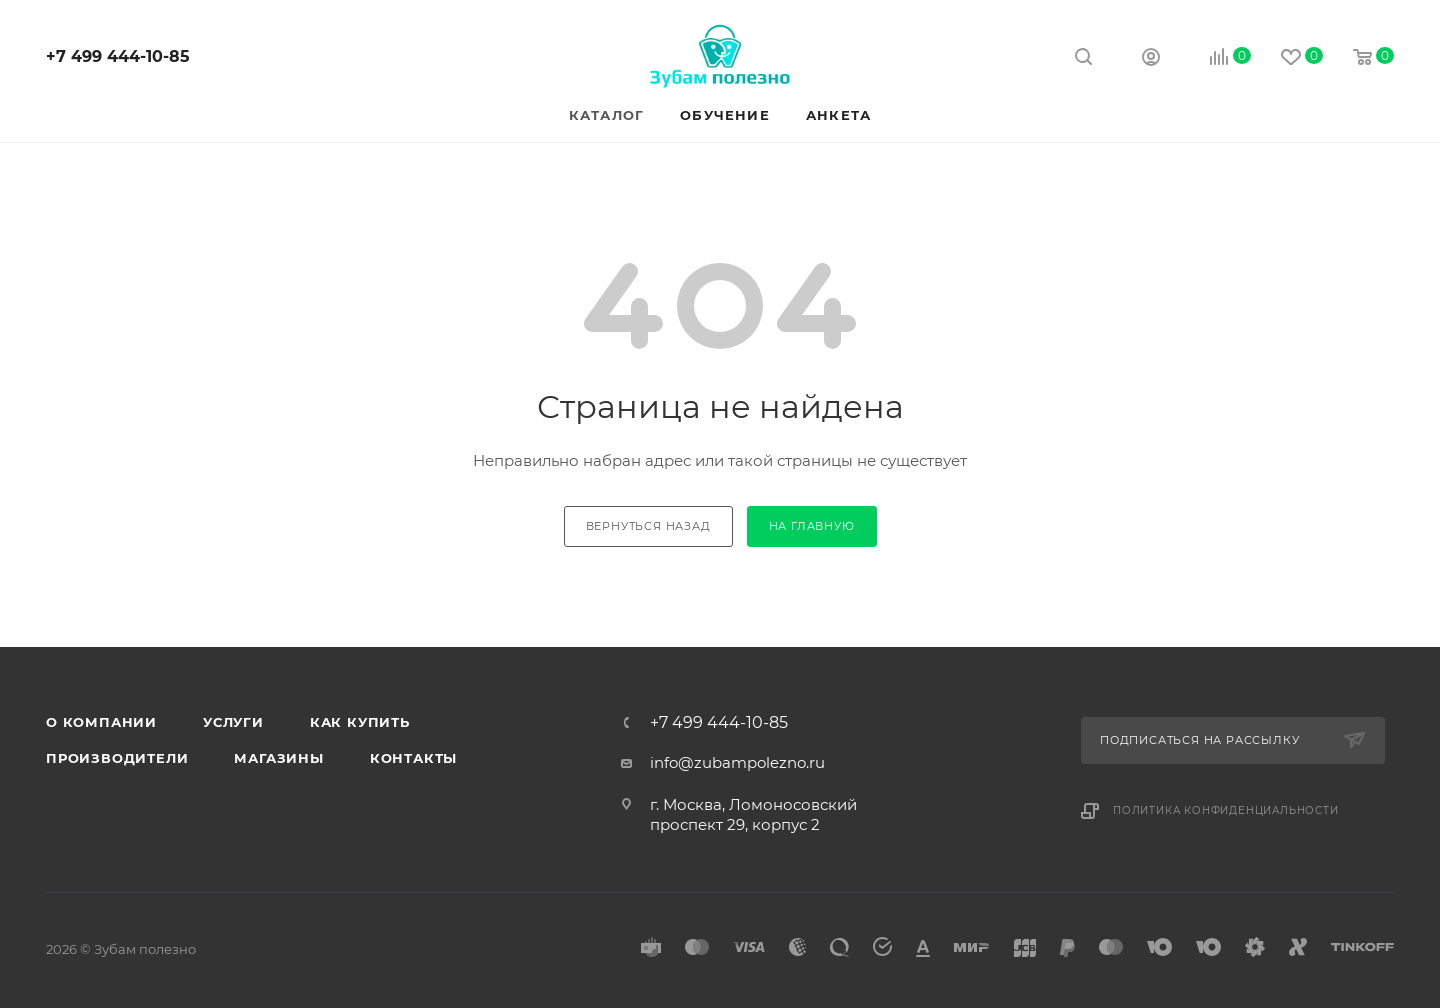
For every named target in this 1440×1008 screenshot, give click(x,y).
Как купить (360, 722)
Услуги (233, 722)
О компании (101, 722)
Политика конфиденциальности (1226, 810)
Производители (117, 758)
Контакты (413, 758)
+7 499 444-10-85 (118, 56)
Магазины (278, 758)
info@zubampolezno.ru (737, 762)
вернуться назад (648, 526)
